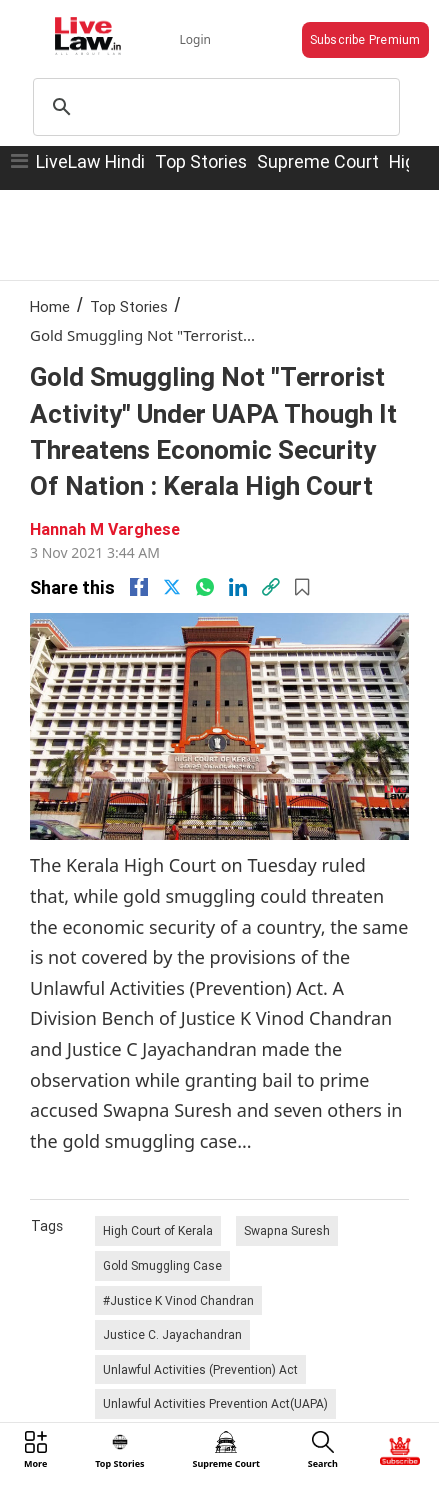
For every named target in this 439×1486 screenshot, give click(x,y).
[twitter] (172, 587)
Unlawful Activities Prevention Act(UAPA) (215, 1403)
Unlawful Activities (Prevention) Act (200, 1369)
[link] (271, 587)
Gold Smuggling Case (162, 1265)
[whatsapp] (205, 587)
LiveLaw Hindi (90, 161)
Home (50, 306)
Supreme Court (318, 161)
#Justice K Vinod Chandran (178, 1300)
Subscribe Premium (365, 39)
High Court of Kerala (158, 1230)
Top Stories (201, 161)
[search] (213, 107)
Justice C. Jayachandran (172, 1334)
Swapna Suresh (287, 1230)
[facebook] (139, 587)
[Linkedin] (238, 587)
